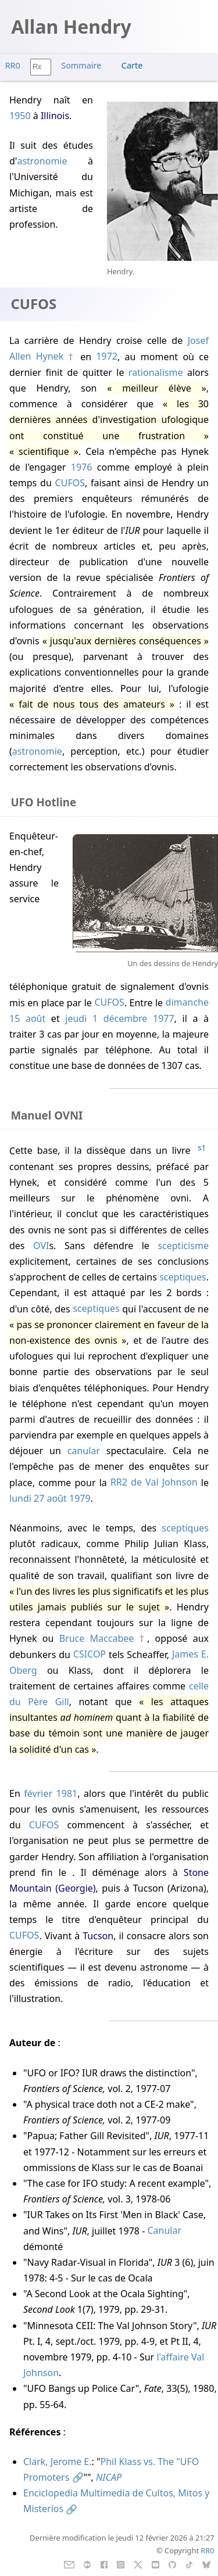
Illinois (55, 115)
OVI (41, 1245)
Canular (164, 2231)
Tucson (98, 1935)
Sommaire (81, 65)
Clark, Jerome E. (57, 2461)
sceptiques (182, 1277)
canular (83, 1450)
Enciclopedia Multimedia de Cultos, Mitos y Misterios (116, 2501)
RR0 (12, 65)
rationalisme (155, 372)
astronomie (42, 161)
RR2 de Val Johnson (154, 1482)
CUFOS (70, 482)
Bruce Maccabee (96, 1638)
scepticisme (183, 1245)
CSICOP (89, 1654)
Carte (131, 65)
